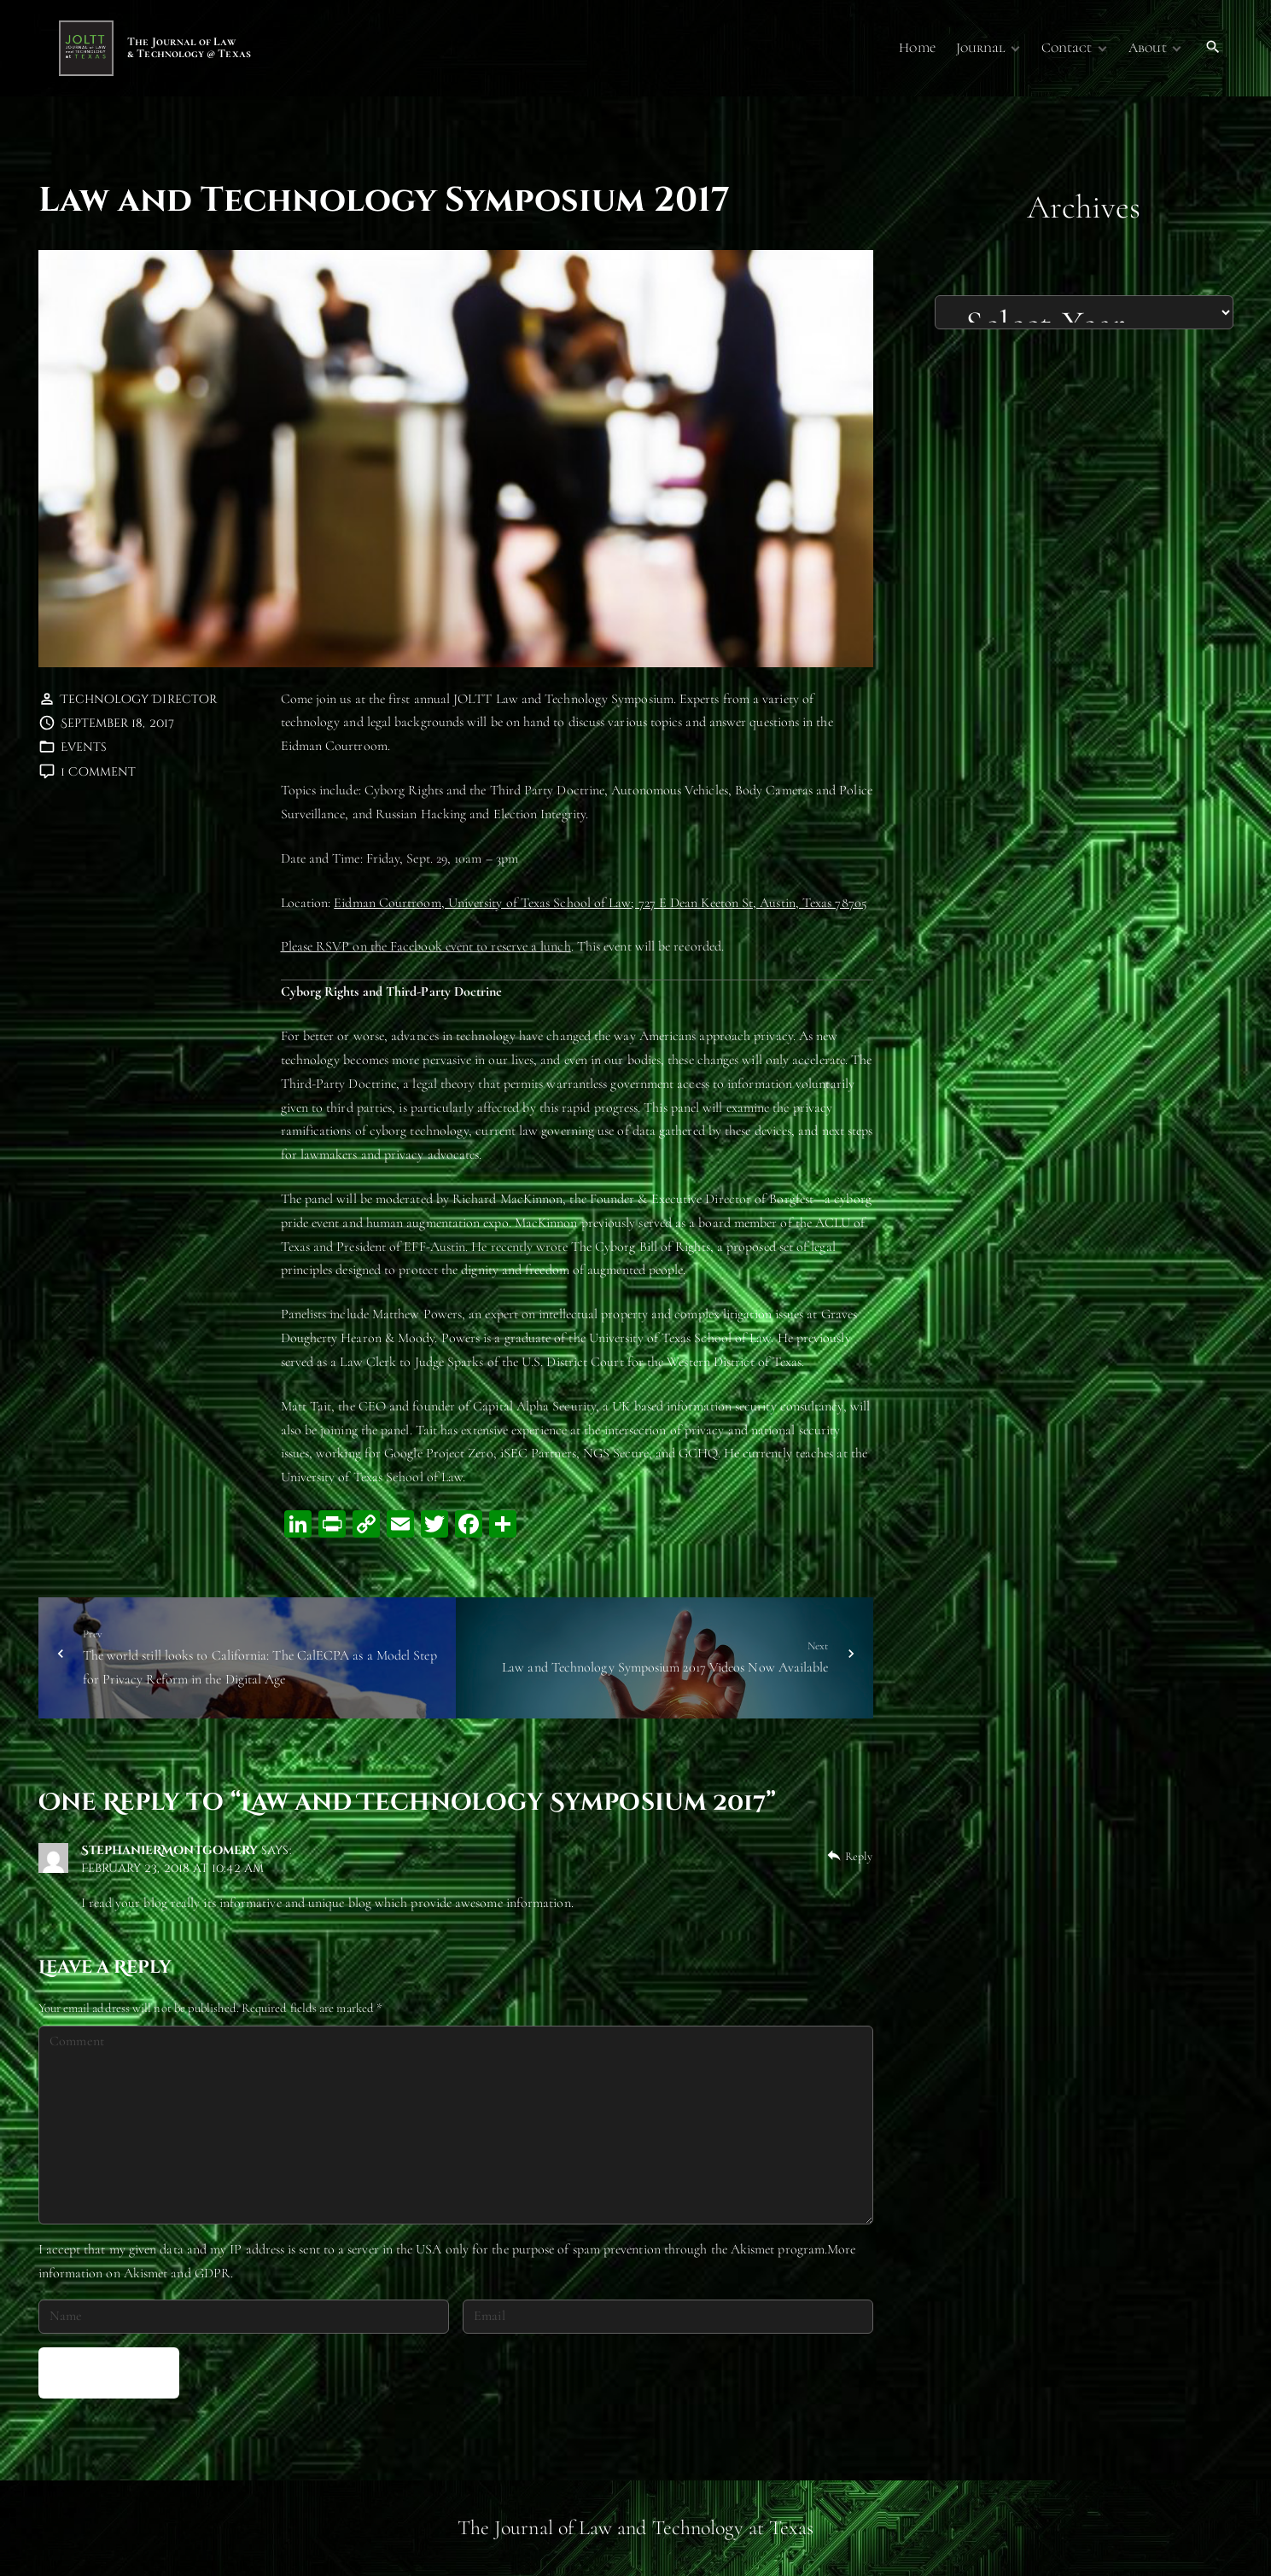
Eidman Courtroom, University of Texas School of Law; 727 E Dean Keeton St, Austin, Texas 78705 (600, 902)
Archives (1084, 207)
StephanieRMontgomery (170, 1850)
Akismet (753, 2249)
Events (84, 747)
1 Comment (99, 772)
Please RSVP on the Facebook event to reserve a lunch (426, 946)
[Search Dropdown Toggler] (1212, 48)
